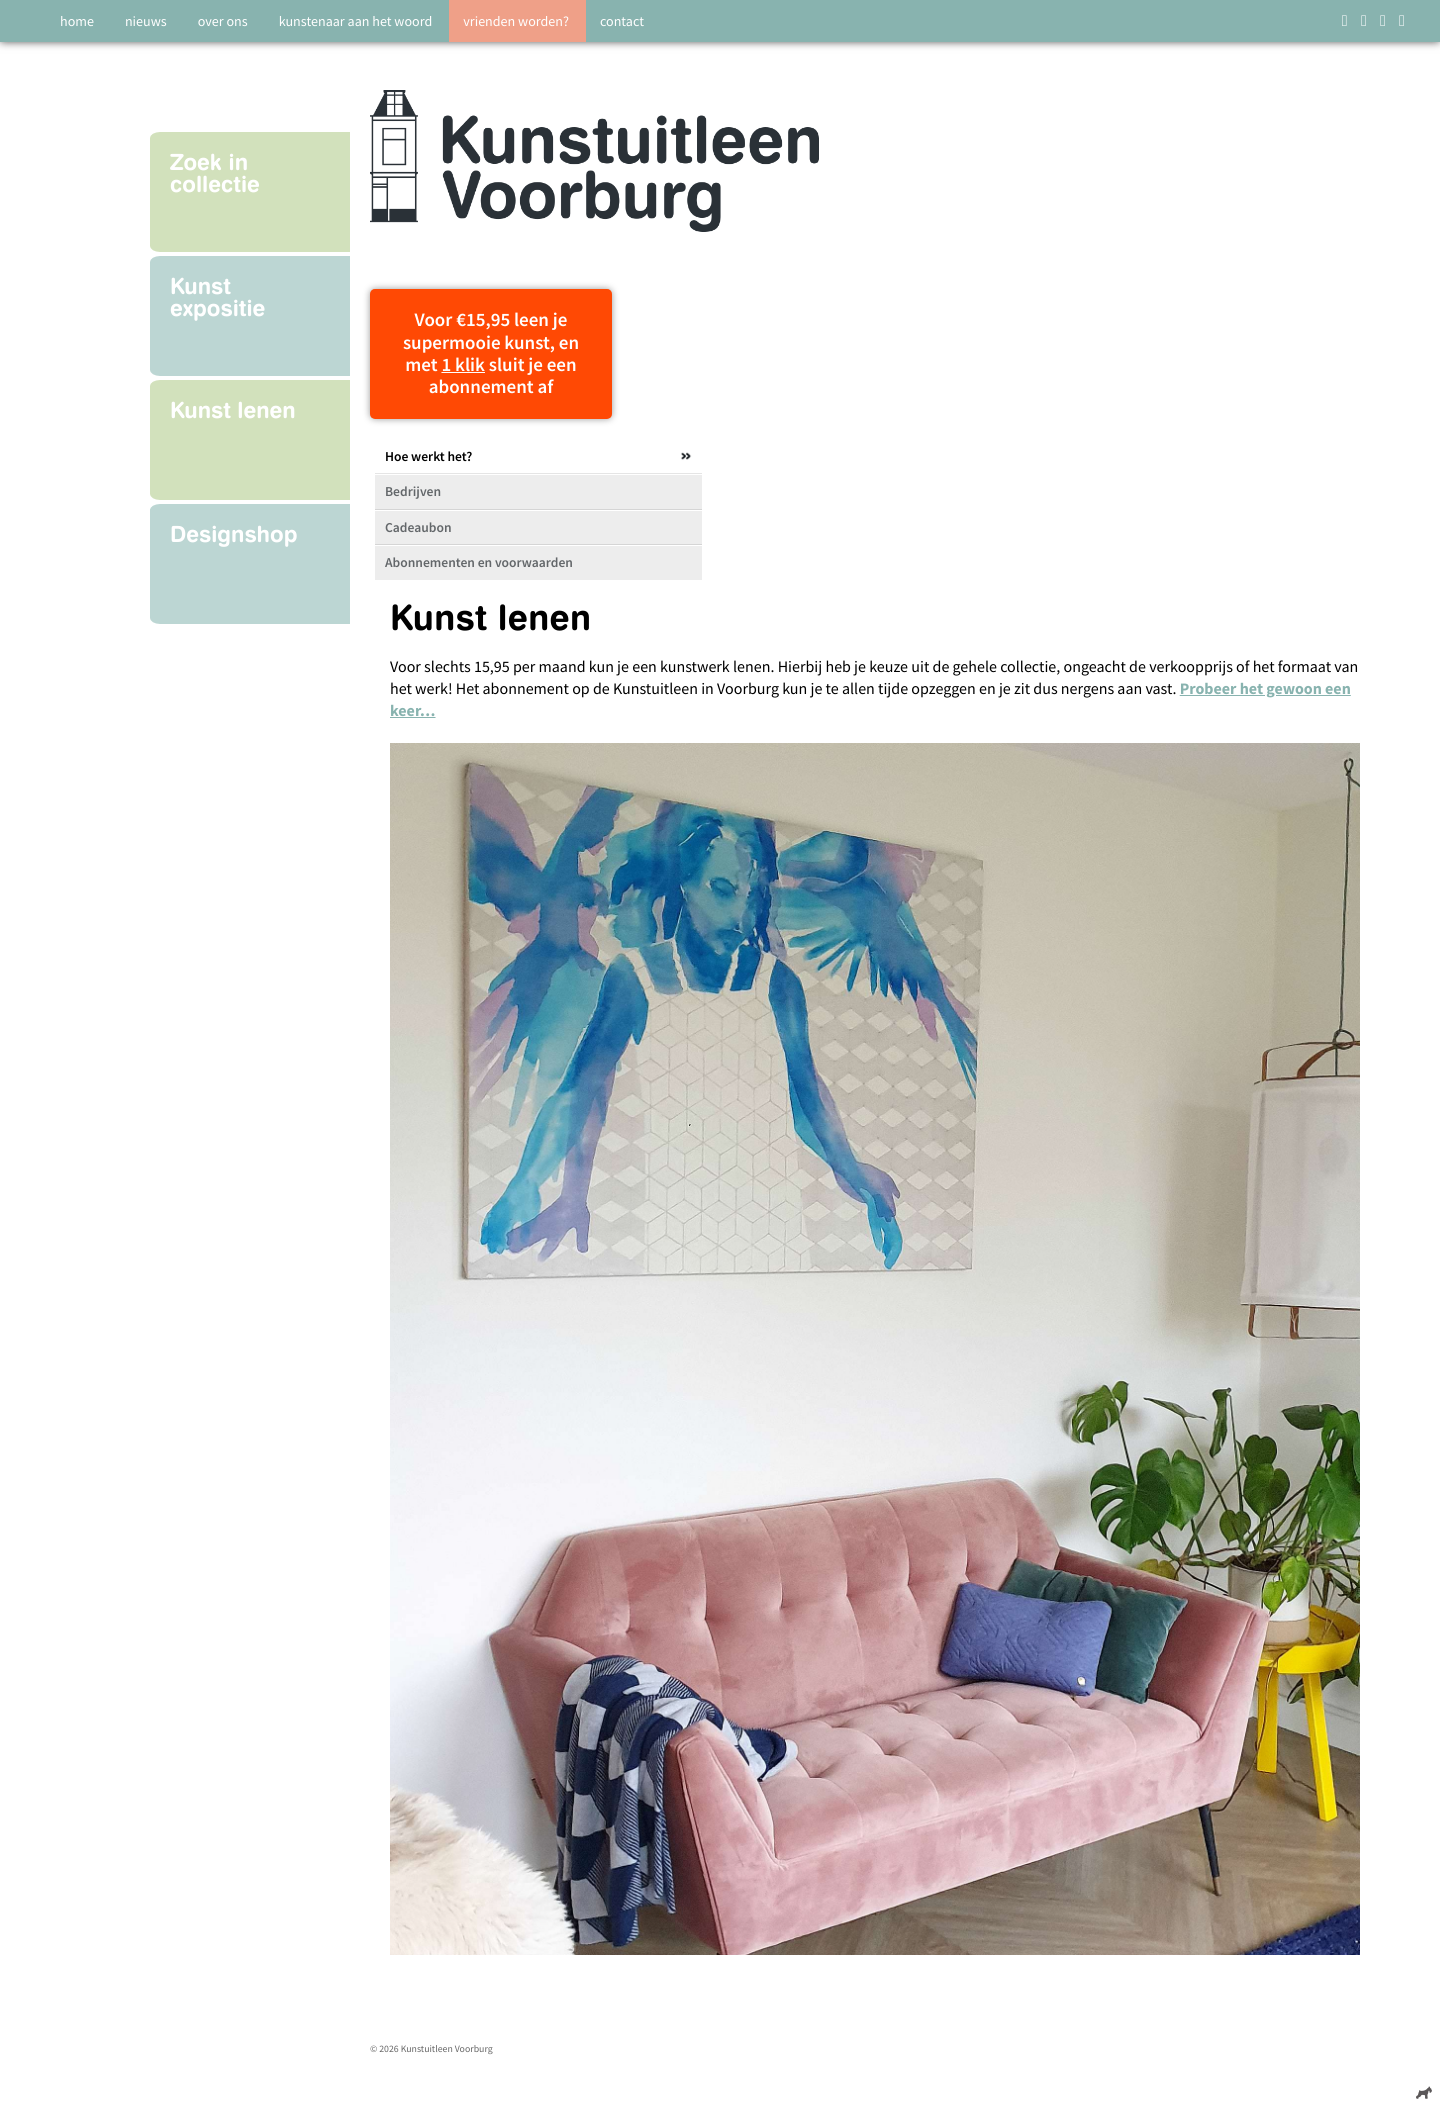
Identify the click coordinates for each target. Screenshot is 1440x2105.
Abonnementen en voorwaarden (479, 562)
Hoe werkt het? (428, 456)
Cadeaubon (418, 527)
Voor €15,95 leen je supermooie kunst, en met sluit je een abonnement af (491, 353)
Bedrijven (413, 491)
